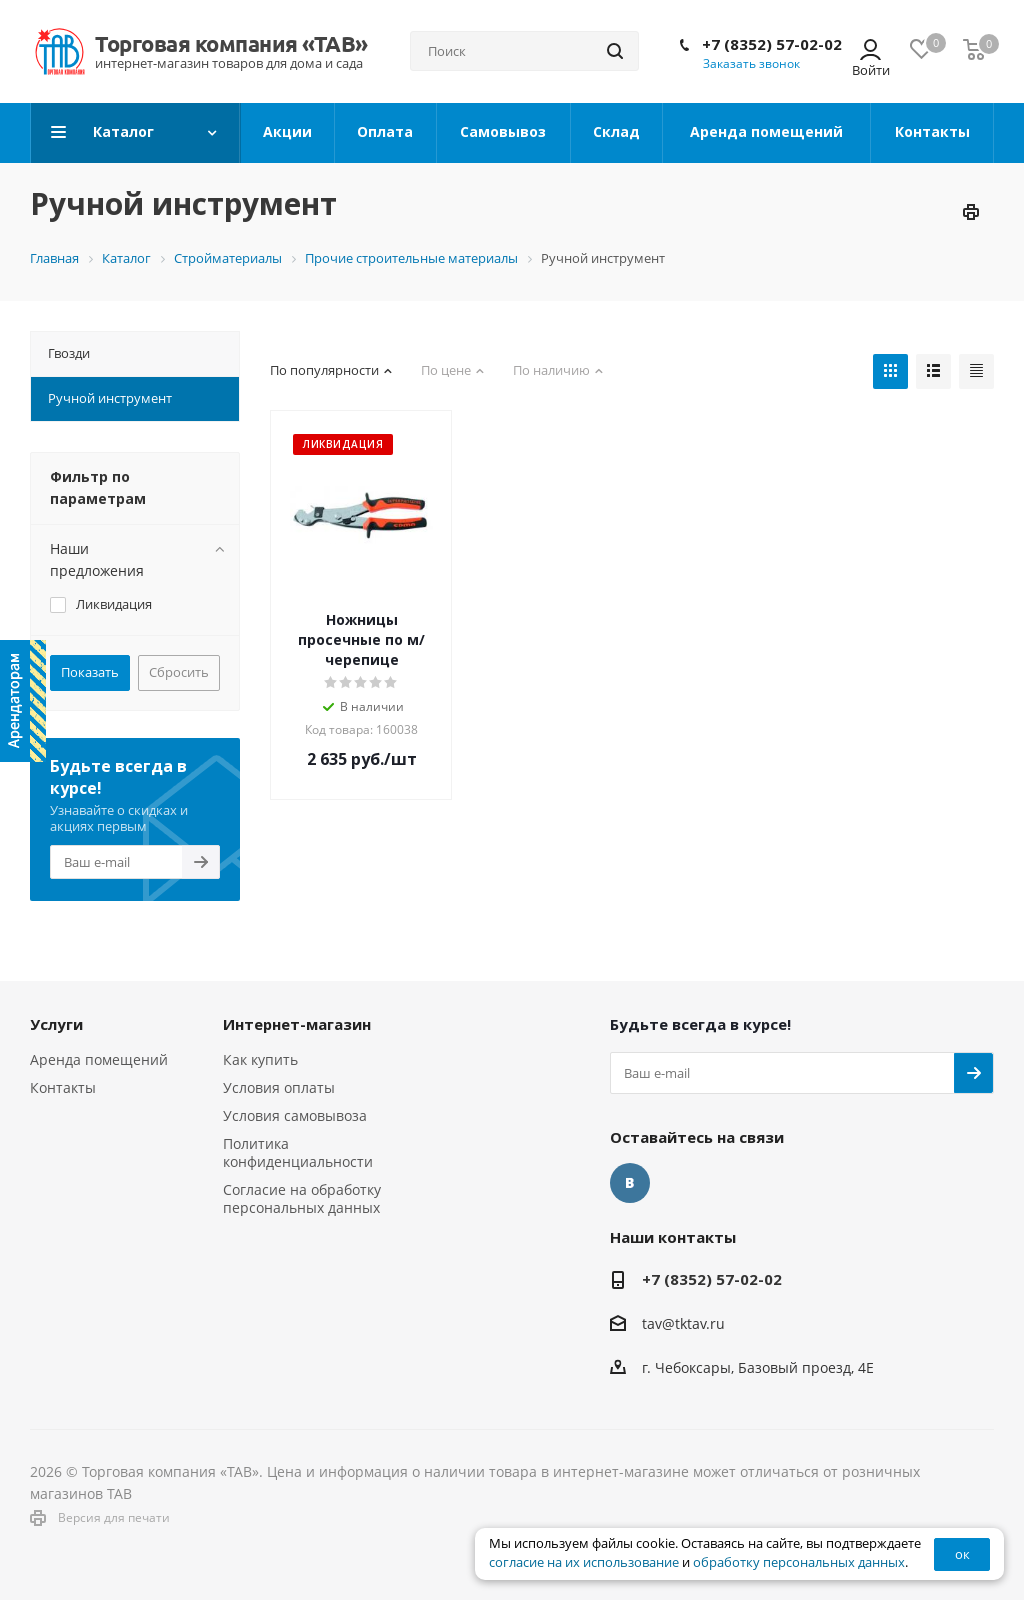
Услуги (56, 1024)
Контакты (63, 1087)
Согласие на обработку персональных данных (302, 1198)
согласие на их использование (584, 1562)
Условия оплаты (279, 1087)
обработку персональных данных (799, 1562)
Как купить (260, 1059)
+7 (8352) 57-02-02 (772, 44)
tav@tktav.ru (683, 1323)
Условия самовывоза (295, 1115)
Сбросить (179, 672)
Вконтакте (630, 1183)
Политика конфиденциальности (298, 1152)
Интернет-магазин (297, 1024)
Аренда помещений (99, 1059)
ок (962, 1554)
